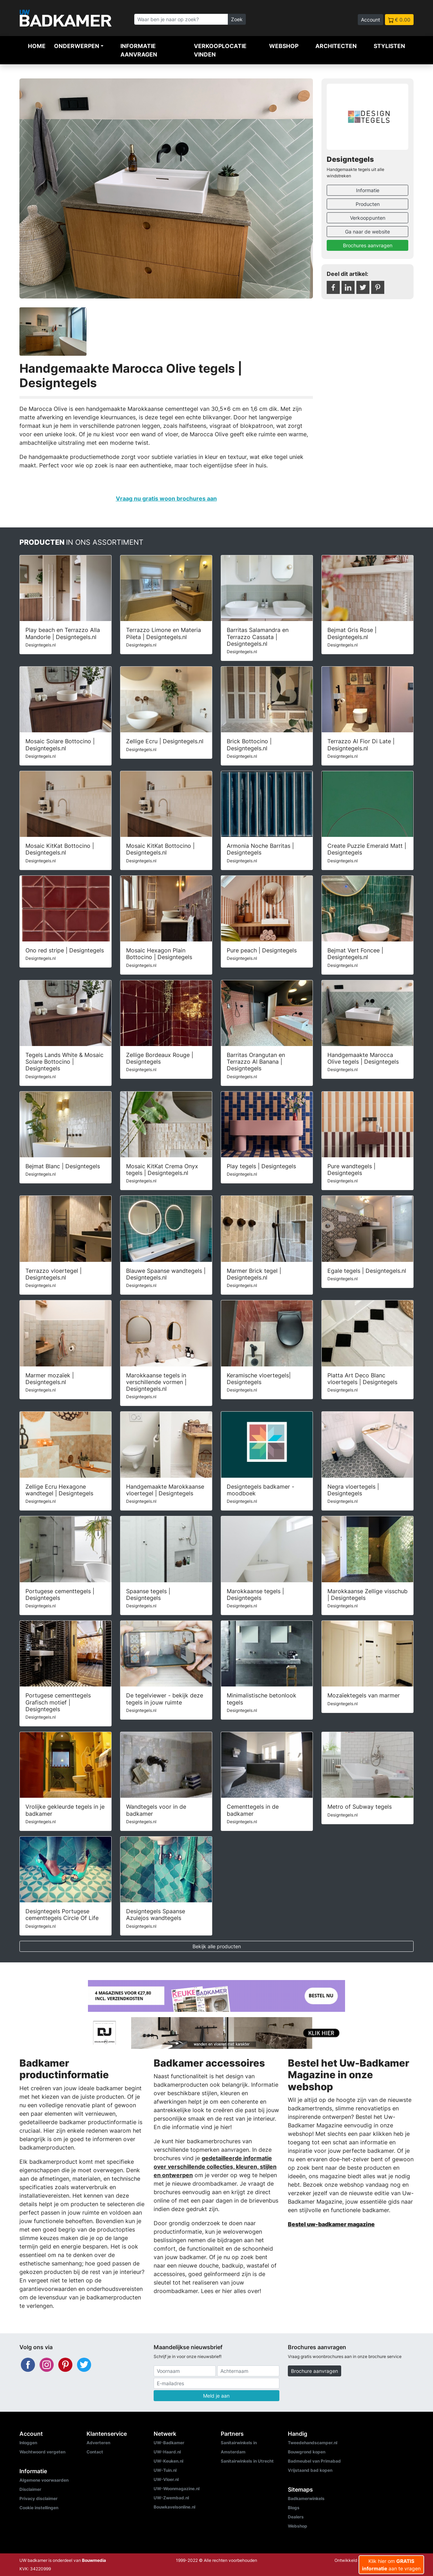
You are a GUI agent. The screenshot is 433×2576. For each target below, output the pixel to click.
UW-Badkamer (169, 2442)
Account (370, 20)
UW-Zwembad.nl (171, 2497)
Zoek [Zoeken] (237, 19)
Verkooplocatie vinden (220, 50)
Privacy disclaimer (38, 2498)
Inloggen (28, 2442)
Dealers (296, 2516)
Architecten (336, 45)
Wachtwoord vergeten (42, 2451)
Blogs (293, 2507)
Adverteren (98, 2442)
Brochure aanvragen (314, 2371)
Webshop (283, 45)
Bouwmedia (94, 2560)
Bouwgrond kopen (306, 2451)
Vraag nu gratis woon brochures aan (166, 498)
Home (37, 45)
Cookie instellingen (38, 2507)
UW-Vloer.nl (166, 2479)
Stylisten (389, 45)
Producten (368, 204)
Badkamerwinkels (306, 2498)
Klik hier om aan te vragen (391, 2564)
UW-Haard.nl (167, 2451)
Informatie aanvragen (138, 50)
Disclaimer (30, 2489)
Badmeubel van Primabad (314, 2461)
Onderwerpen (76, 45)
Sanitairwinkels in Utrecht (247, 2461)
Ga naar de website (367, 232)
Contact (95, 2451)
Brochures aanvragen (367, 245)
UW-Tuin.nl (165, 2470)
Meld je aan (216, 2396)
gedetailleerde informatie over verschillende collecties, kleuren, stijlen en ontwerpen (215, 2167)
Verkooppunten (367, 218)
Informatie (367, 190)
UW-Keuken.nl (168, 2461)
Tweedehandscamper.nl (312, 2442)
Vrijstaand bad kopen (310, 2470)
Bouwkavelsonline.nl (174, 2507)
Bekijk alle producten (216, 1946)
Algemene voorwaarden (44, 2480)
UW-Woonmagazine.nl (177, 2488)
